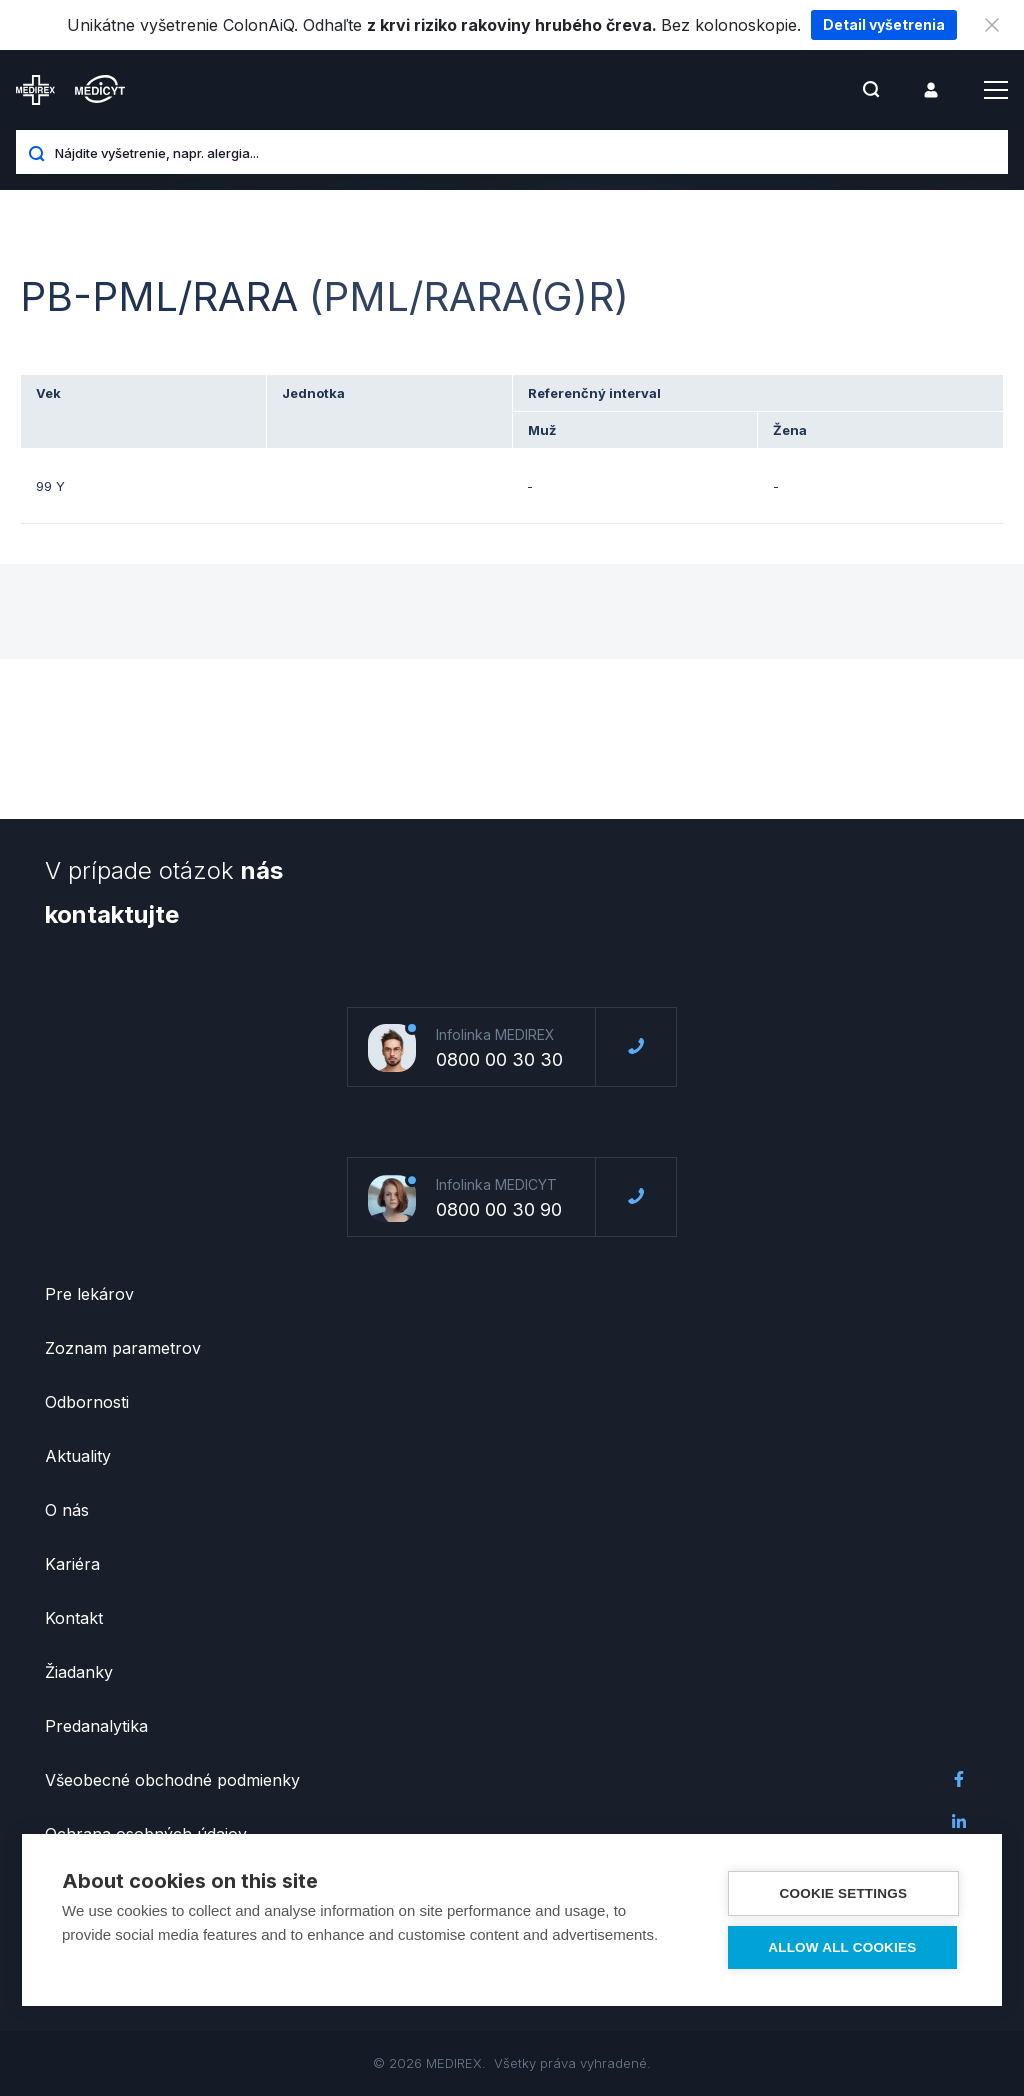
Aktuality (78, 1456)
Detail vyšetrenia (884, 24)
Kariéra (72, 1564)
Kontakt (74, 1618)
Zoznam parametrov (123, 1348)
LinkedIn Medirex (959, 1821)
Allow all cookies (843, 1947)
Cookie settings (844, 1893)
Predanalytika (96, 1726)
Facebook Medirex (959, 1779)
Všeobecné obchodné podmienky (172, 1780)
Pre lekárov (89, 1294)
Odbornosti (87, 1402)
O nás (67, 1510)
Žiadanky (79, 1672)
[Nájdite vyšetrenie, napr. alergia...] (524, 152)
